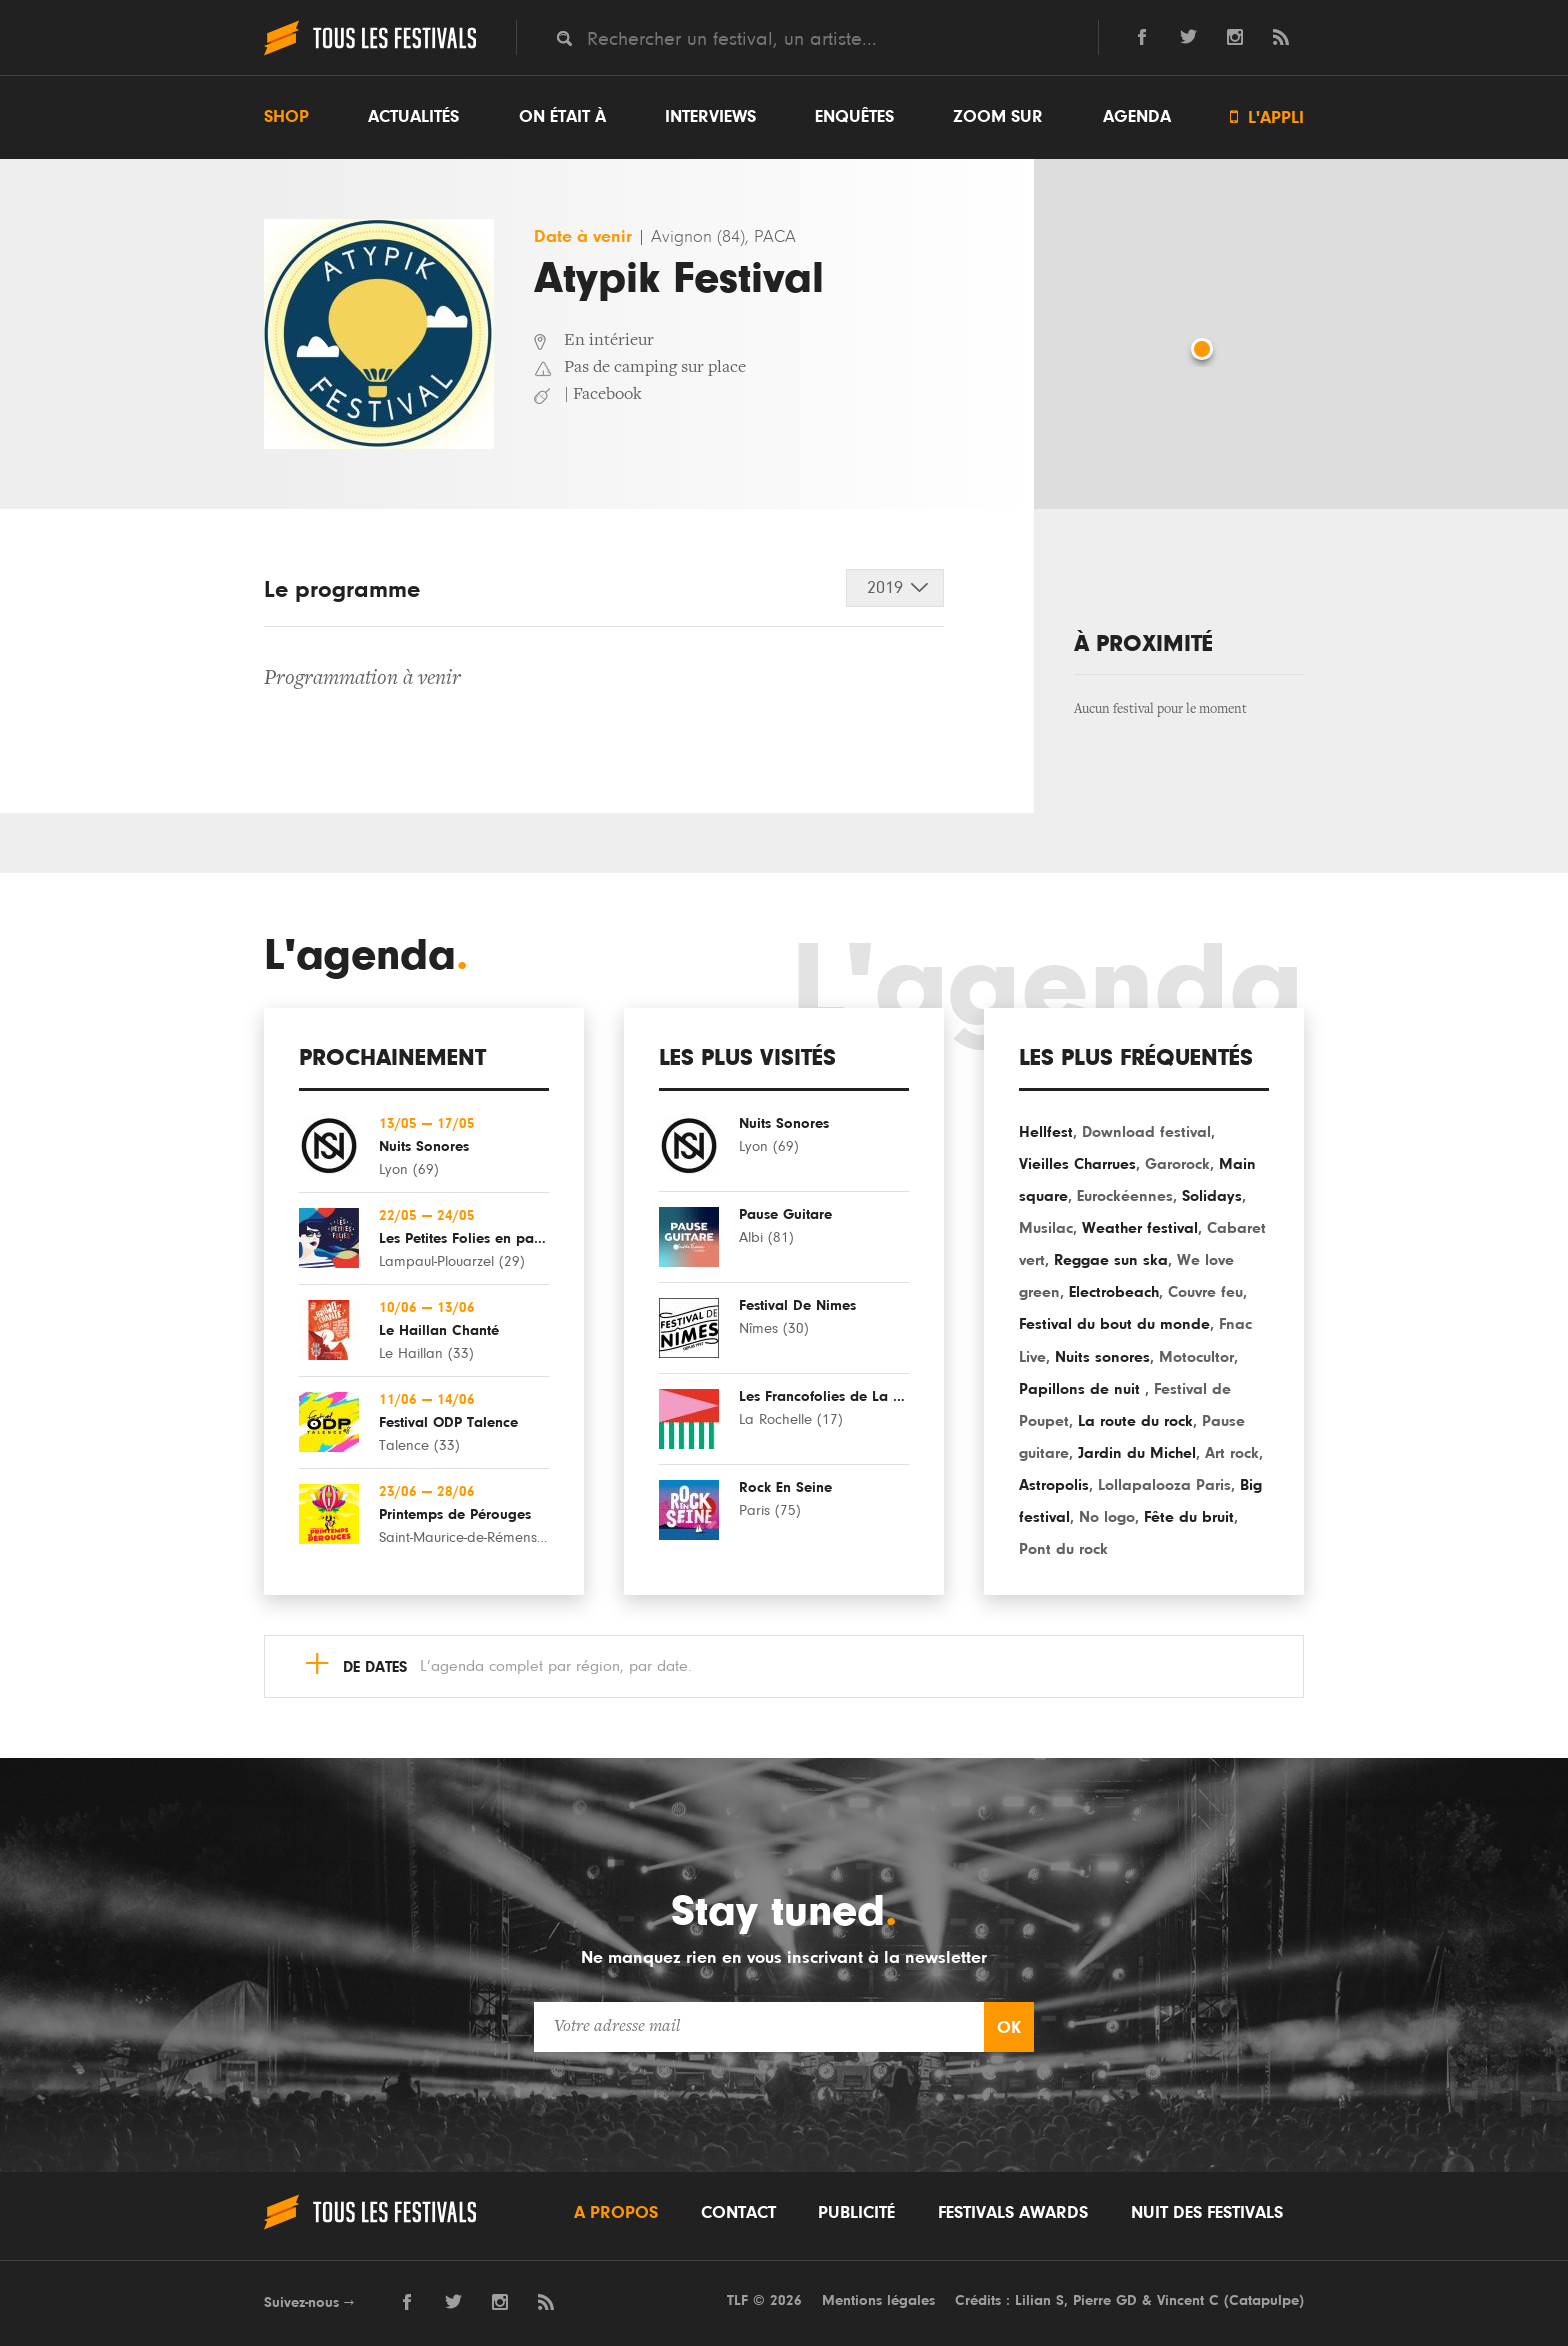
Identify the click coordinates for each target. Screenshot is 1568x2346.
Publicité (856, 2213)
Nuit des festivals (1207, 2213)
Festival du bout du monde (1114, 1324)
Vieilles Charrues (1077, 1164)
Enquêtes (854, 117)
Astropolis (1054, 1485)
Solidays (1212, 1196)
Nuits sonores (1102, 1357)
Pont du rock (1063, 1549)
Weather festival (1140, 1228)
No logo (1107, 1517)
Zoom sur (998, 117)
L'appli (1267, 117)
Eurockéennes (1125, 1196)
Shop (286, 117)
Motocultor (1196, 1357)
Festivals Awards (1013, 2213)
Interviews (710, 117)
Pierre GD (1105, 2300)
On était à (562, 117)
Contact (738, 2213)
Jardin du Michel (1137, 1453)
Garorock (1177, 1164)
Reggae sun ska (1111, 1260)
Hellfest (1046, 1132)
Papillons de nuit (1082, 1389)
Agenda (1137, 117)
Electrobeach (1114, 1292)
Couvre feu (1205, 1292)
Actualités (413, 117)
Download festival (1146, 1132)
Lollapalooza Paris (1164, 1485)
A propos (616, 2213)
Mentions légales (878, 2300)
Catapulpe (1264, 2300)
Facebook (607, 395)
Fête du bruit (1189, 1517)
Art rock (1232, 1453)
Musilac (1046, 1228)
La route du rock (1135, 1421)
